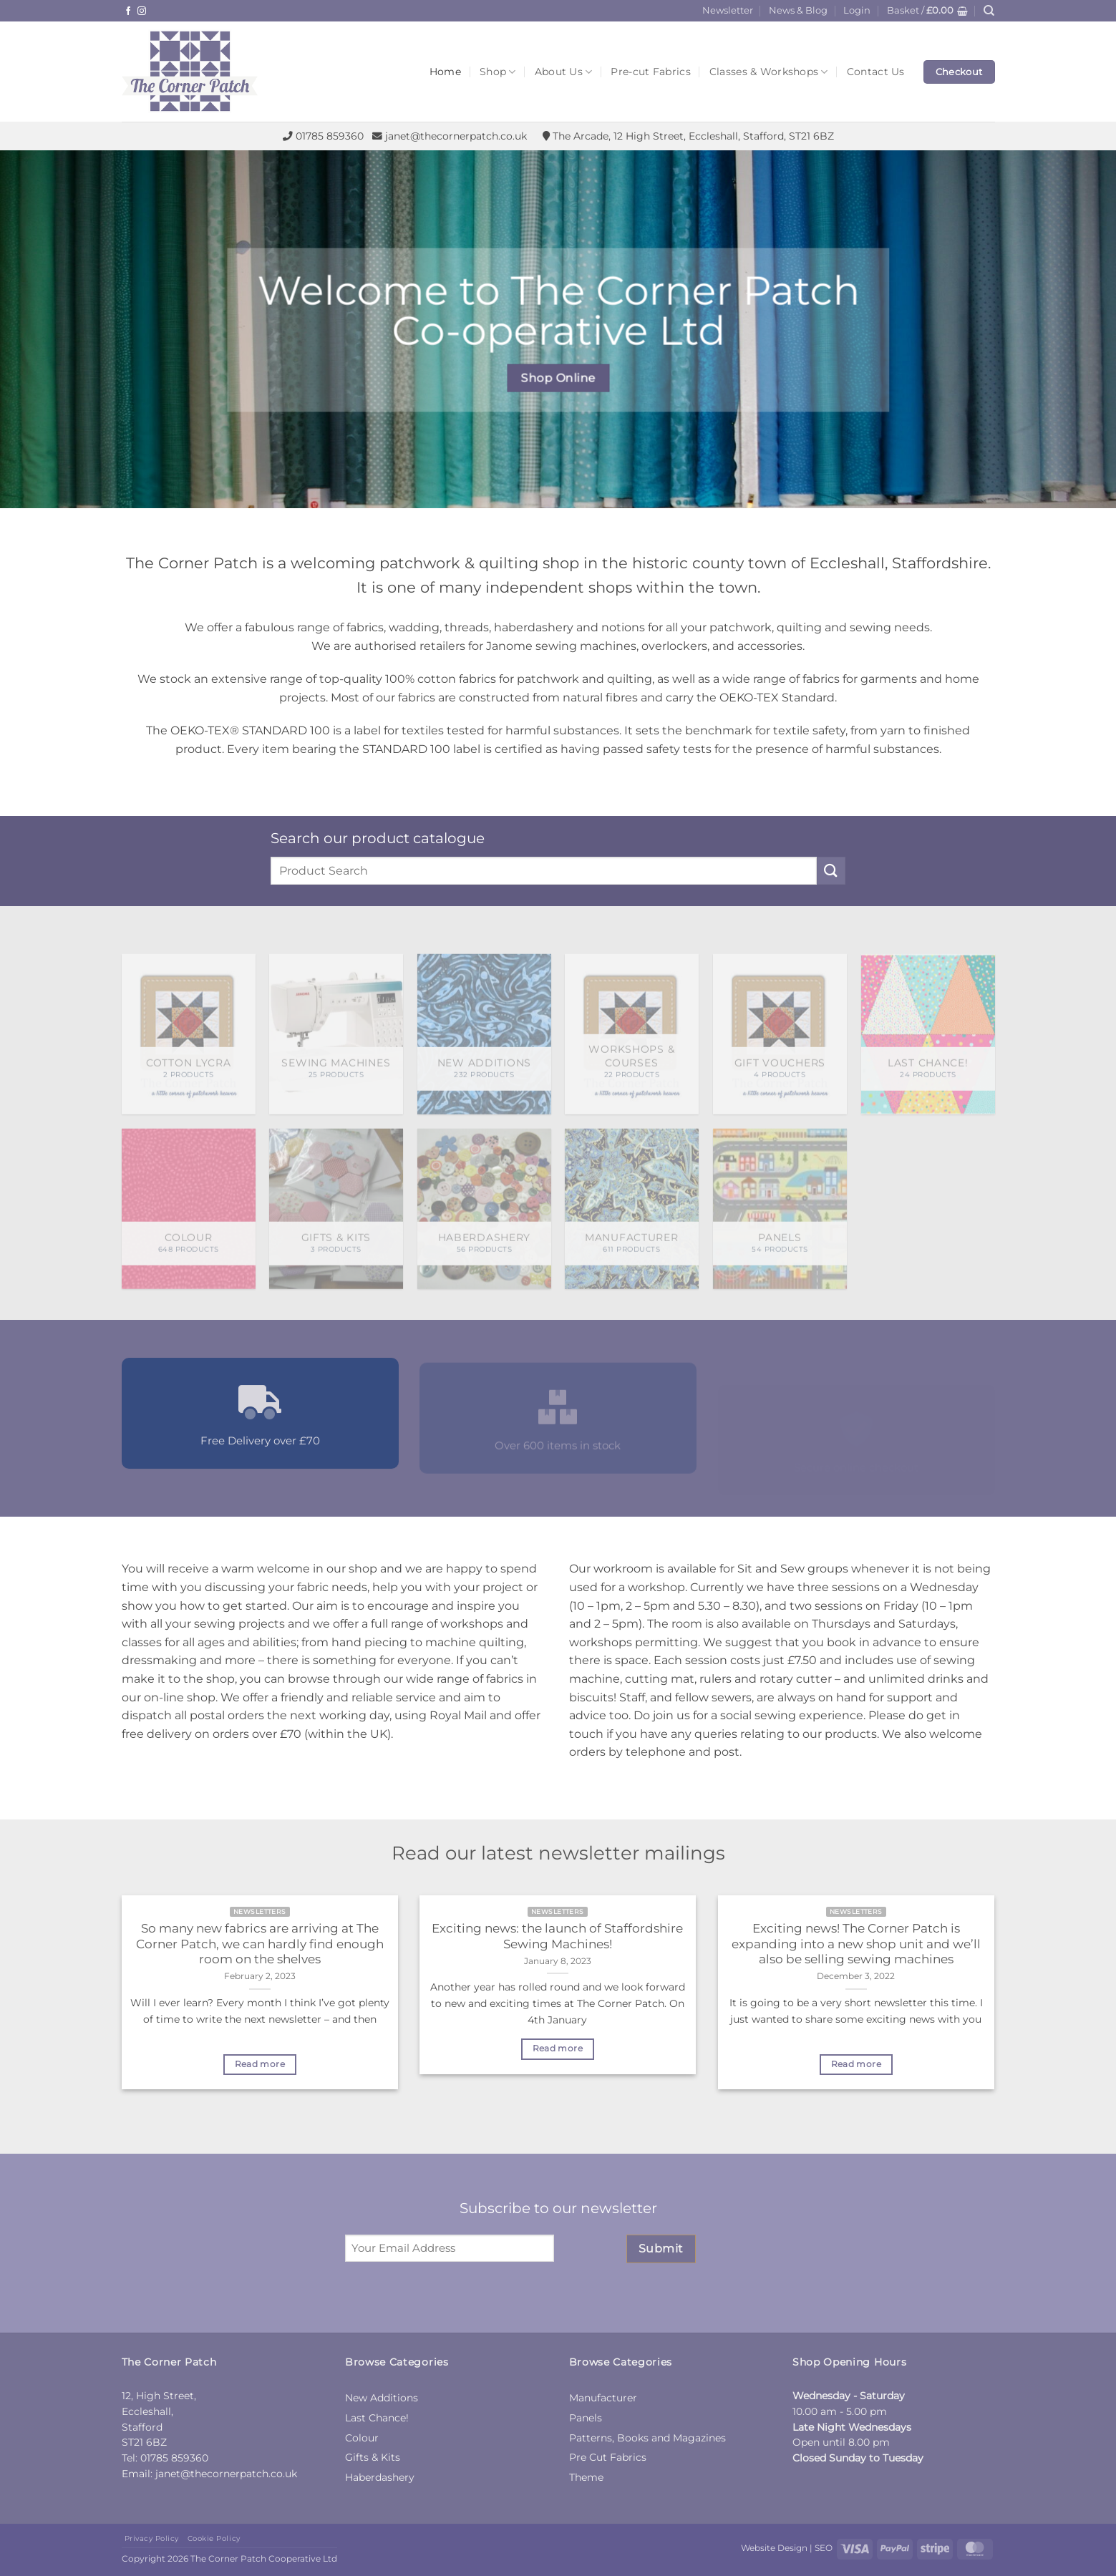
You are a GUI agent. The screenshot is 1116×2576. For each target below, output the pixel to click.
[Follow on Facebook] (128, 11)
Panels (585, 2418)
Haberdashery (379, 2477)
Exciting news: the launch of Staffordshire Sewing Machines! (557, 1936)
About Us (564, 72)
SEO (824, 2547)
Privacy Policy (152, 2538)
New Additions (381, 2398)
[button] (856, 10)
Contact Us (876, 71)
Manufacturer (603, 2398)
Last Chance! (377, 2418)
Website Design (774, 2547)
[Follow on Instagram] (141, 11)
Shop (498, 72)
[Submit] (831, 871)
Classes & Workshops (768, 72)
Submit (661, 2248)
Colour (362, 2438)
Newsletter (727, 10)
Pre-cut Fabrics (650, 71)
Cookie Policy (214, 2538)
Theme (586, 2477)
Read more (260, 2064)
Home (445, 71)
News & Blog (798, 10)
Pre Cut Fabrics (607, 2457)
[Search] (989, 11)
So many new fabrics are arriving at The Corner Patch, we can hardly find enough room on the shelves (260, 1943)
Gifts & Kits (372, 2457)
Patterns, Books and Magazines (647, 2438)
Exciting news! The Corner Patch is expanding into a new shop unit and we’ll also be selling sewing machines (856, 1943)
